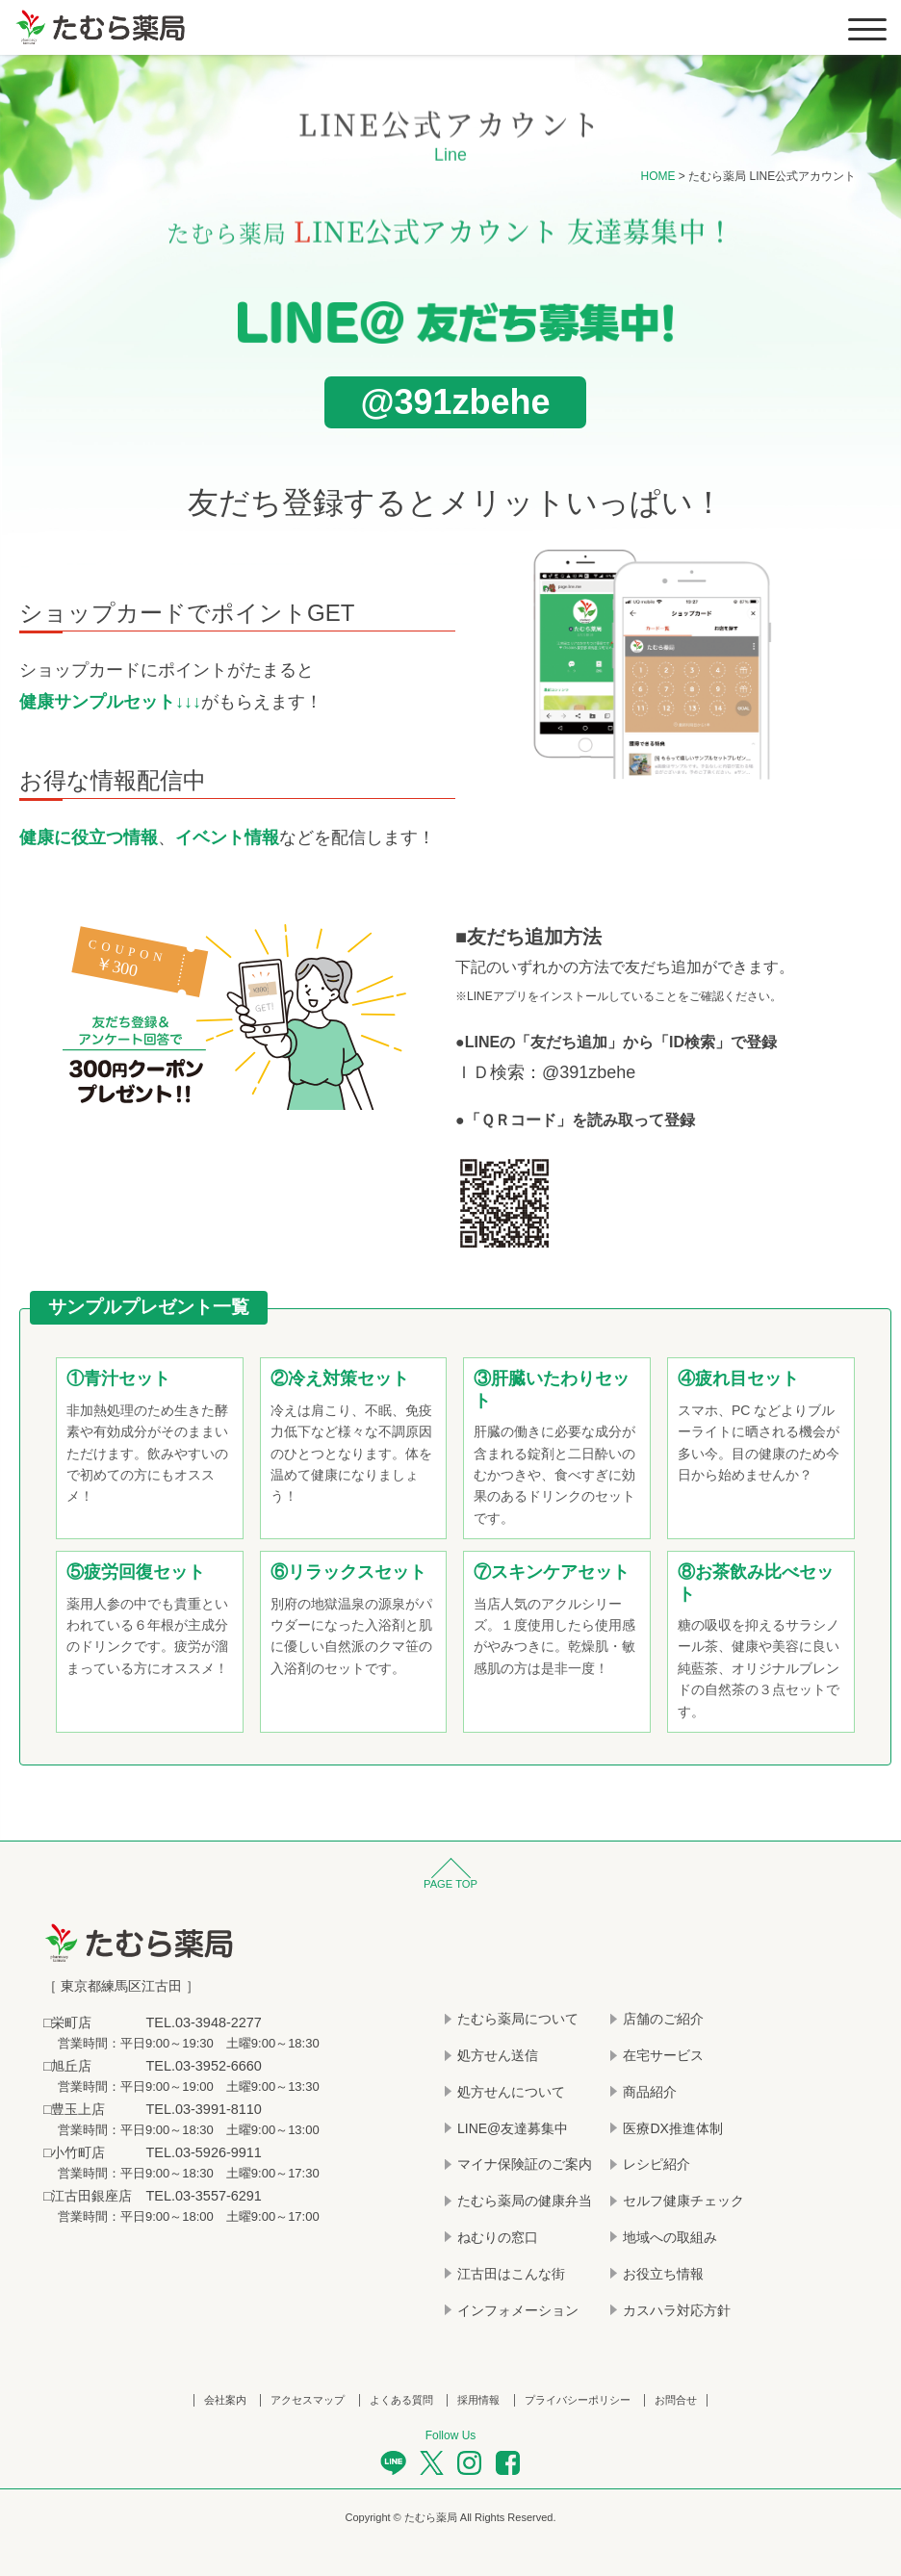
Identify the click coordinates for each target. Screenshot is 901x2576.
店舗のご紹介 (663, 2019)
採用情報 (478, 2401)
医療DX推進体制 (672, 2128)
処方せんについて (511, 2091)
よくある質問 (401, 2401)
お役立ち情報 (663, 2273)
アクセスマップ (307, 2401)
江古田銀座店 (91, 2193)
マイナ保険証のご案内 (524, 2165)
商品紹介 (650, 2091)
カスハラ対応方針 (677, 2310)
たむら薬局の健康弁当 (524, 2201)
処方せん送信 (497, 2056)
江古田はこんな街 (511, 2273)
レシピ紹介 (656, 2165)
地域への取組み (670, 2238)
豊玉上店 (78, 2108)
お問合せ (676, 2401)
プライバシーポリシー (578, 2401)
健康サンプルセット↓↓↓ (110, 702)
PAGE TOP (450, 1886)
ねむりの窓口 (497, 2238)
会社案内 (225, 2401)
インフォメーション (518, 2310)
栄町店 (71, 2023)
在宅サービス (663, 2056)
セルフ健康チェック (683, 2201)
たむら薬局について (518, 2019)
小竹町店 (78, 2150)
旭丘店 (71, 2066)
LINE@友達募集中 (512, 2128)
